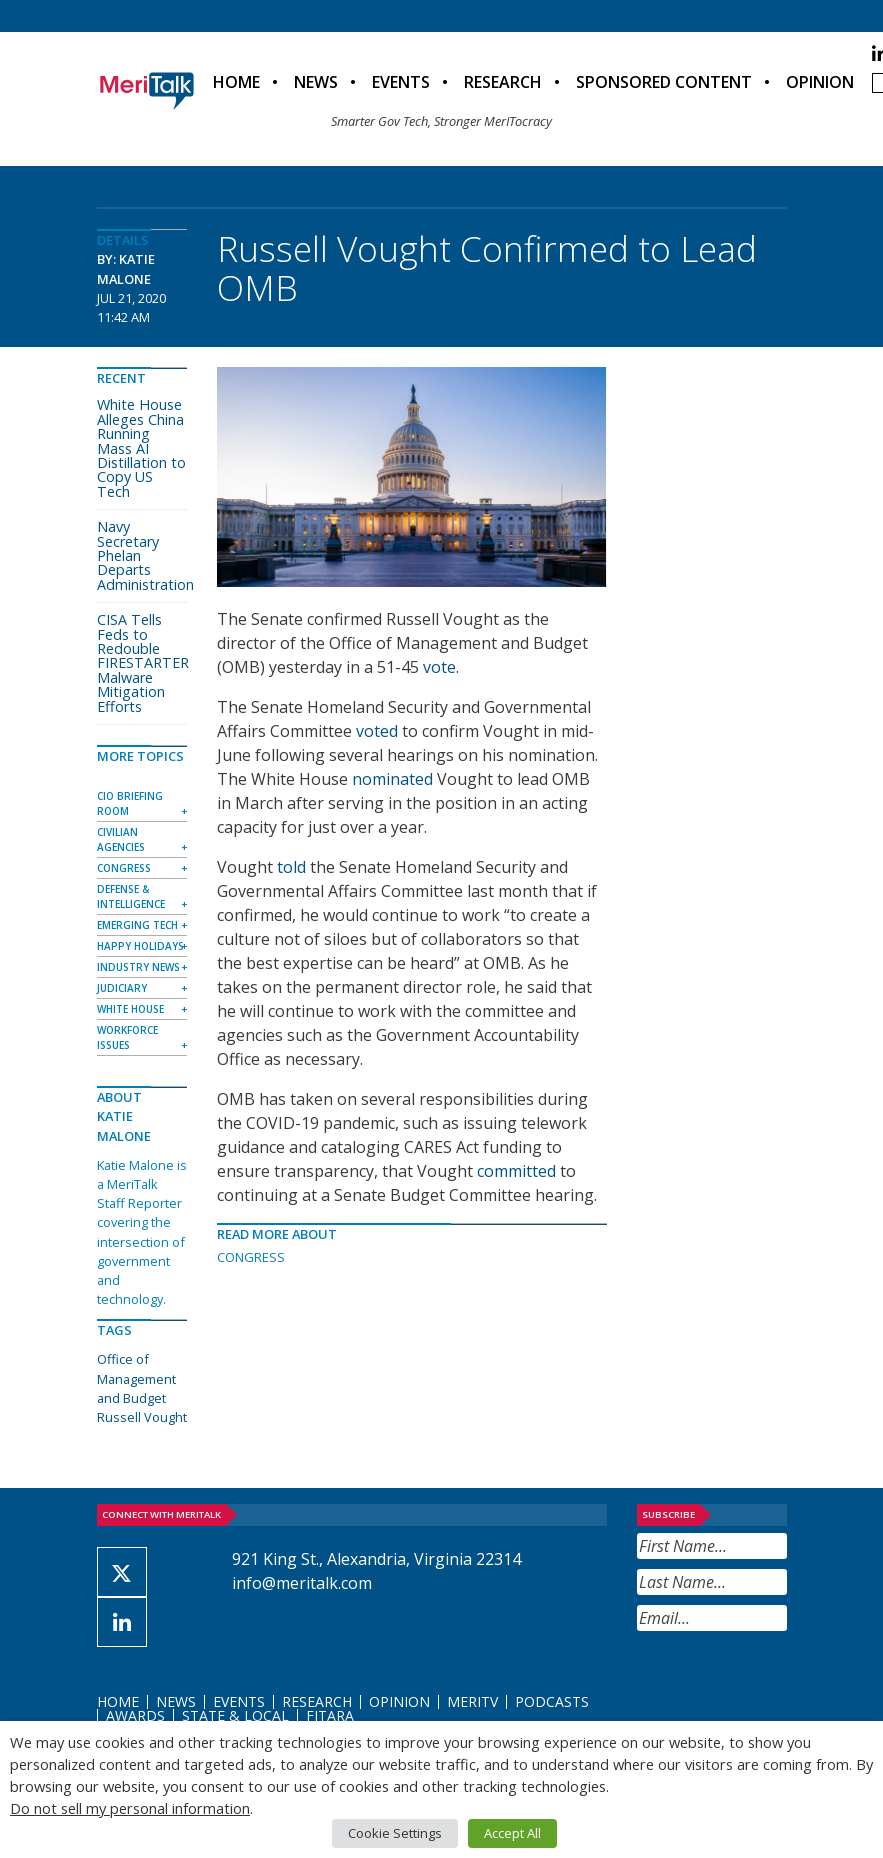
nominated (392, 779)
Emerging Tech (137, 925)
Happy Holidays (140, 946)
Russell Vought (142, 1417)
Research (503, 82)
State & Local (235, 1715)
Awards (135, 1715)
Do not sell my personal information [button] (130, 1808)
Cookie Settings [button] (395, 1833)
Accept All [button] (512, 1833)
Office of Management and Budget (136, 1378)
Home (236, 82)
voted (377, 731)
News (316, 82)
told (291, 867)
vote (439, 667)
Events (401, 82)
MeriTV (472, 1701)
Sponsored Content (664, 82)
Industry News (138, 967)
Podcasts (552, 1701)
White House (130, 1009)
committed (516, 1171)
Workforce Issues (127, 1037)
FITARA (330, 1715)
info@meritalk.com (302, 1583)
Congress (251, 1257)
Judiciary (122, 988)
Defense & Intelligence (131, 896)
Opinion (820, 82)
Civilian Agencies (121, 839)
